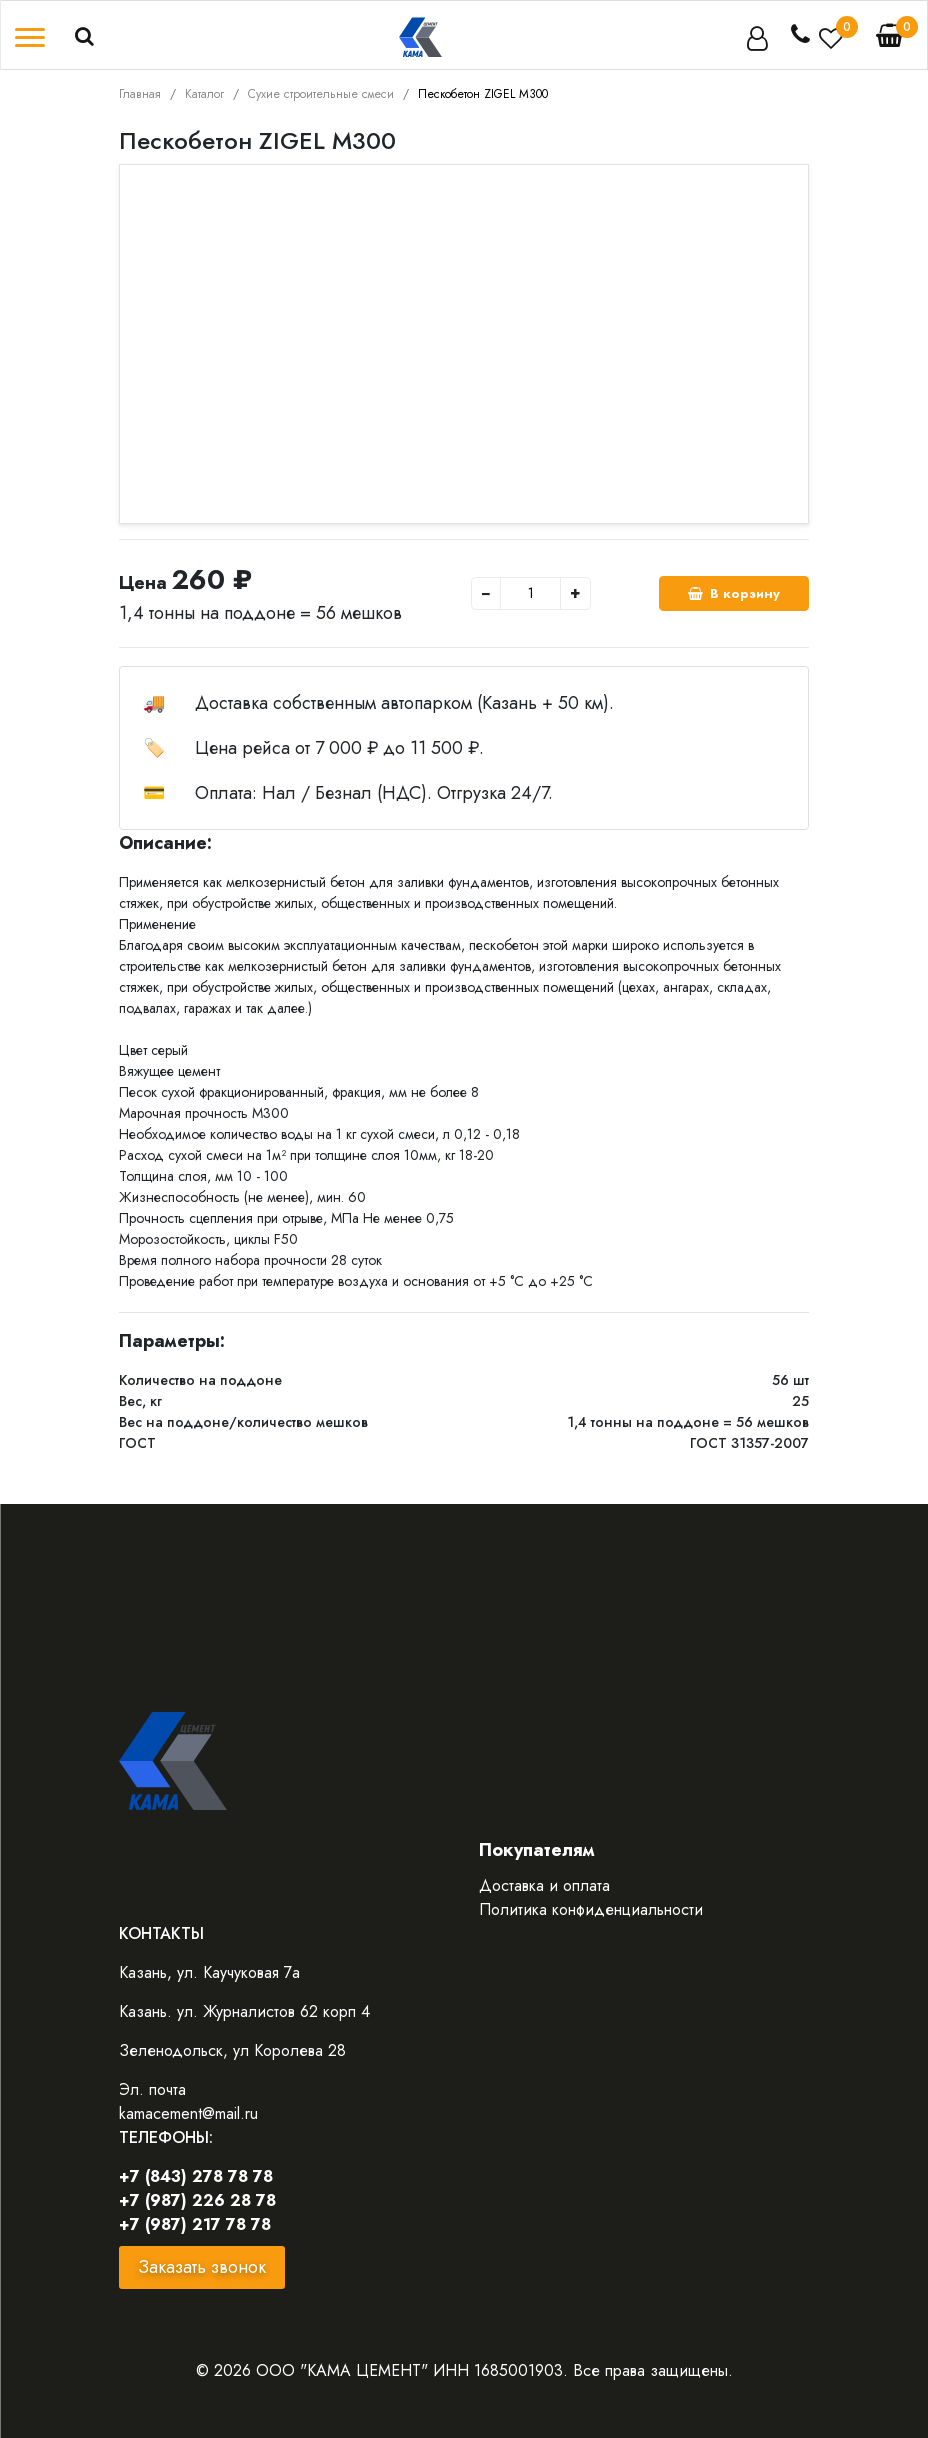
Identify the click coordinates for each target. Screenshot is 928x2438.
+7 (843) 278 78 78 (196, 2176)
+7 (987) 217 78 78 (195, 2224)
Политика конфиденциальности (591, 1909)
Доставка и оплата (544, 1885)
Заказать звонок (202, 2267)
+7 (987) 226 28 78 (197, 2200)
